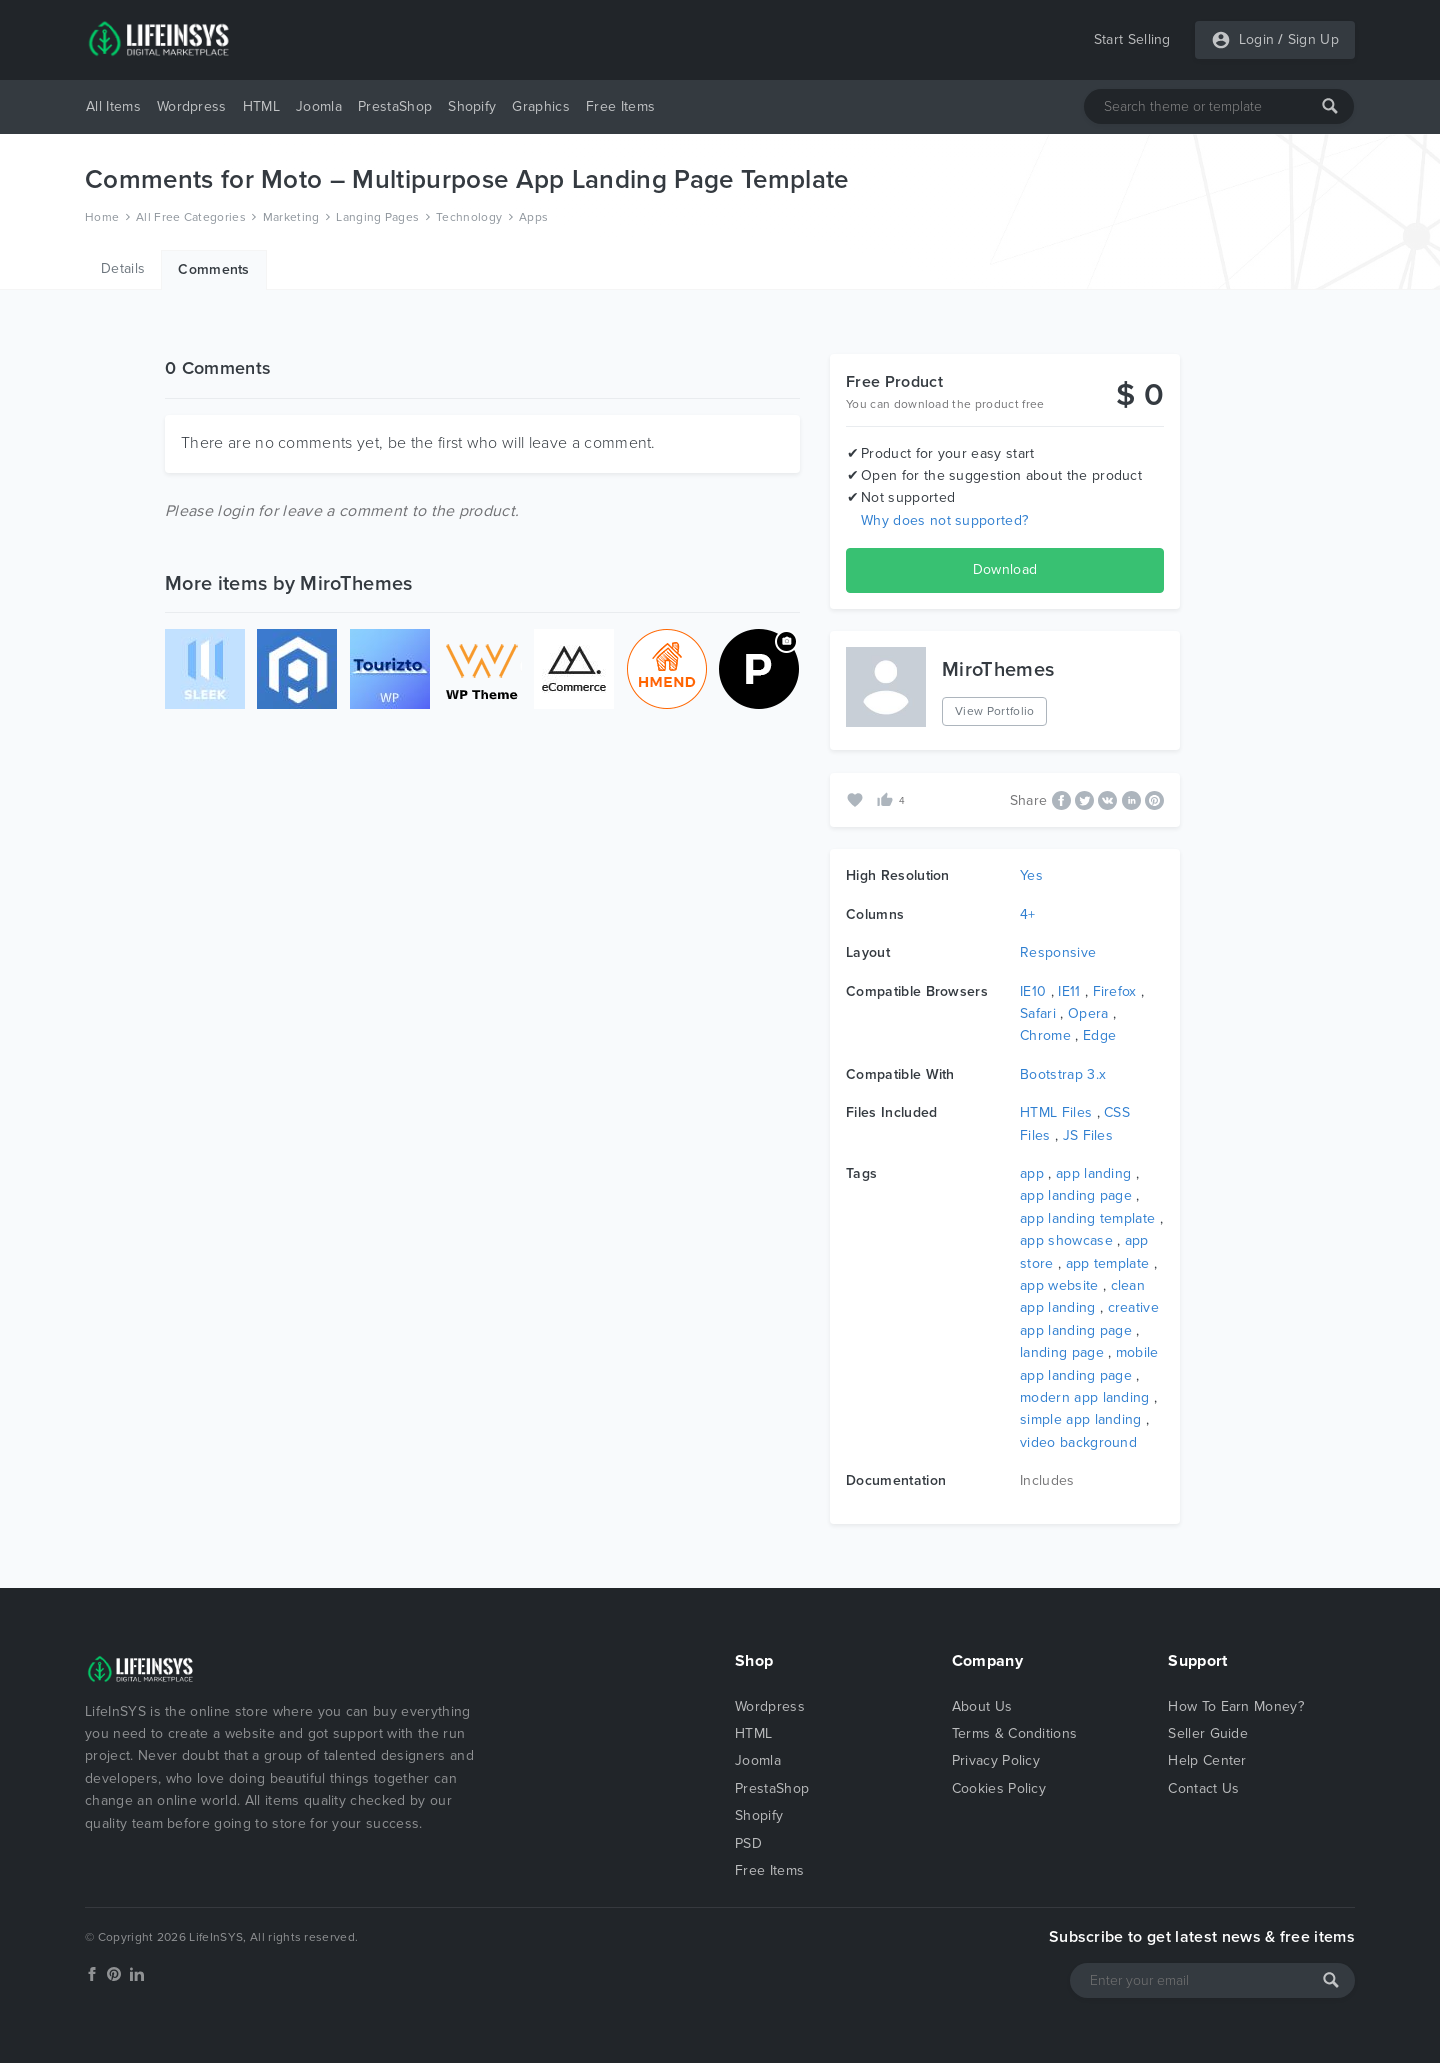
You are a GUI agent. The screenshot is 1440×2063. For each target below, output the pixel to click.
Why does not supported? (944, 520)
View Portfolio (994, 711)
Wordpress (192, 106)
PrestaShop (395, 106)
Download (1005, 569)
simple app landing (1081, 1419)
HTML (261, 106)
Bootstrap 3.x (1063, 1074)
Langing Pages (377, 217)
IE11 (1069, 991)
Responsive (1058, 952)
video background (1078, 1442)
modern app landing (1085, 1397)
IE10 (1033, 991)
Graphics (541, 106)
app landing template (1087, 1218)
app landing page (1076, 1195)
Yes (1031, 875)
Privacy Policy (996, 1760)
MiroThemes (998, 670)
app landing (1094, 1173)
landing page (1062, 1352)
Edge (1099, 1035)
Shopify (472, 106)
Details (123, 268)
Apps (533, 217)
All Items (113, 106)
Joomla (319, 106)
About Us (982, 1706)
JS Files (1088, 1135)
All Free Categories (191, 217)
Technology (469, 217)
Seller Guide (1208, 1733)
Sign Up (1313, 39)
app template (1108, 1263)
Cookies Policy (999, 1788)
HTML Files (1056, 1112)
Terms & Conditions (1015, 1733)
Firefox (1115, 991)
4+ (1028, 914)
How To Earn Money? (1236, 1706)
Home (102, 217)
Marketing (291, 217)
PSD (748, 1843)
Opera (1088, 1013)
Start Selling (1132, 39)
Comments (214, 269)
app (1032, 1173)
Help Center (1207, 1760)
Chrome (1045, 1035)
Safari (1038, 1013)
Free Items (620, 106)
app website (1059, 1285)
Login (1257, 39)
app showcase (1066, 1240)
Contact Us (1203, 1788)
